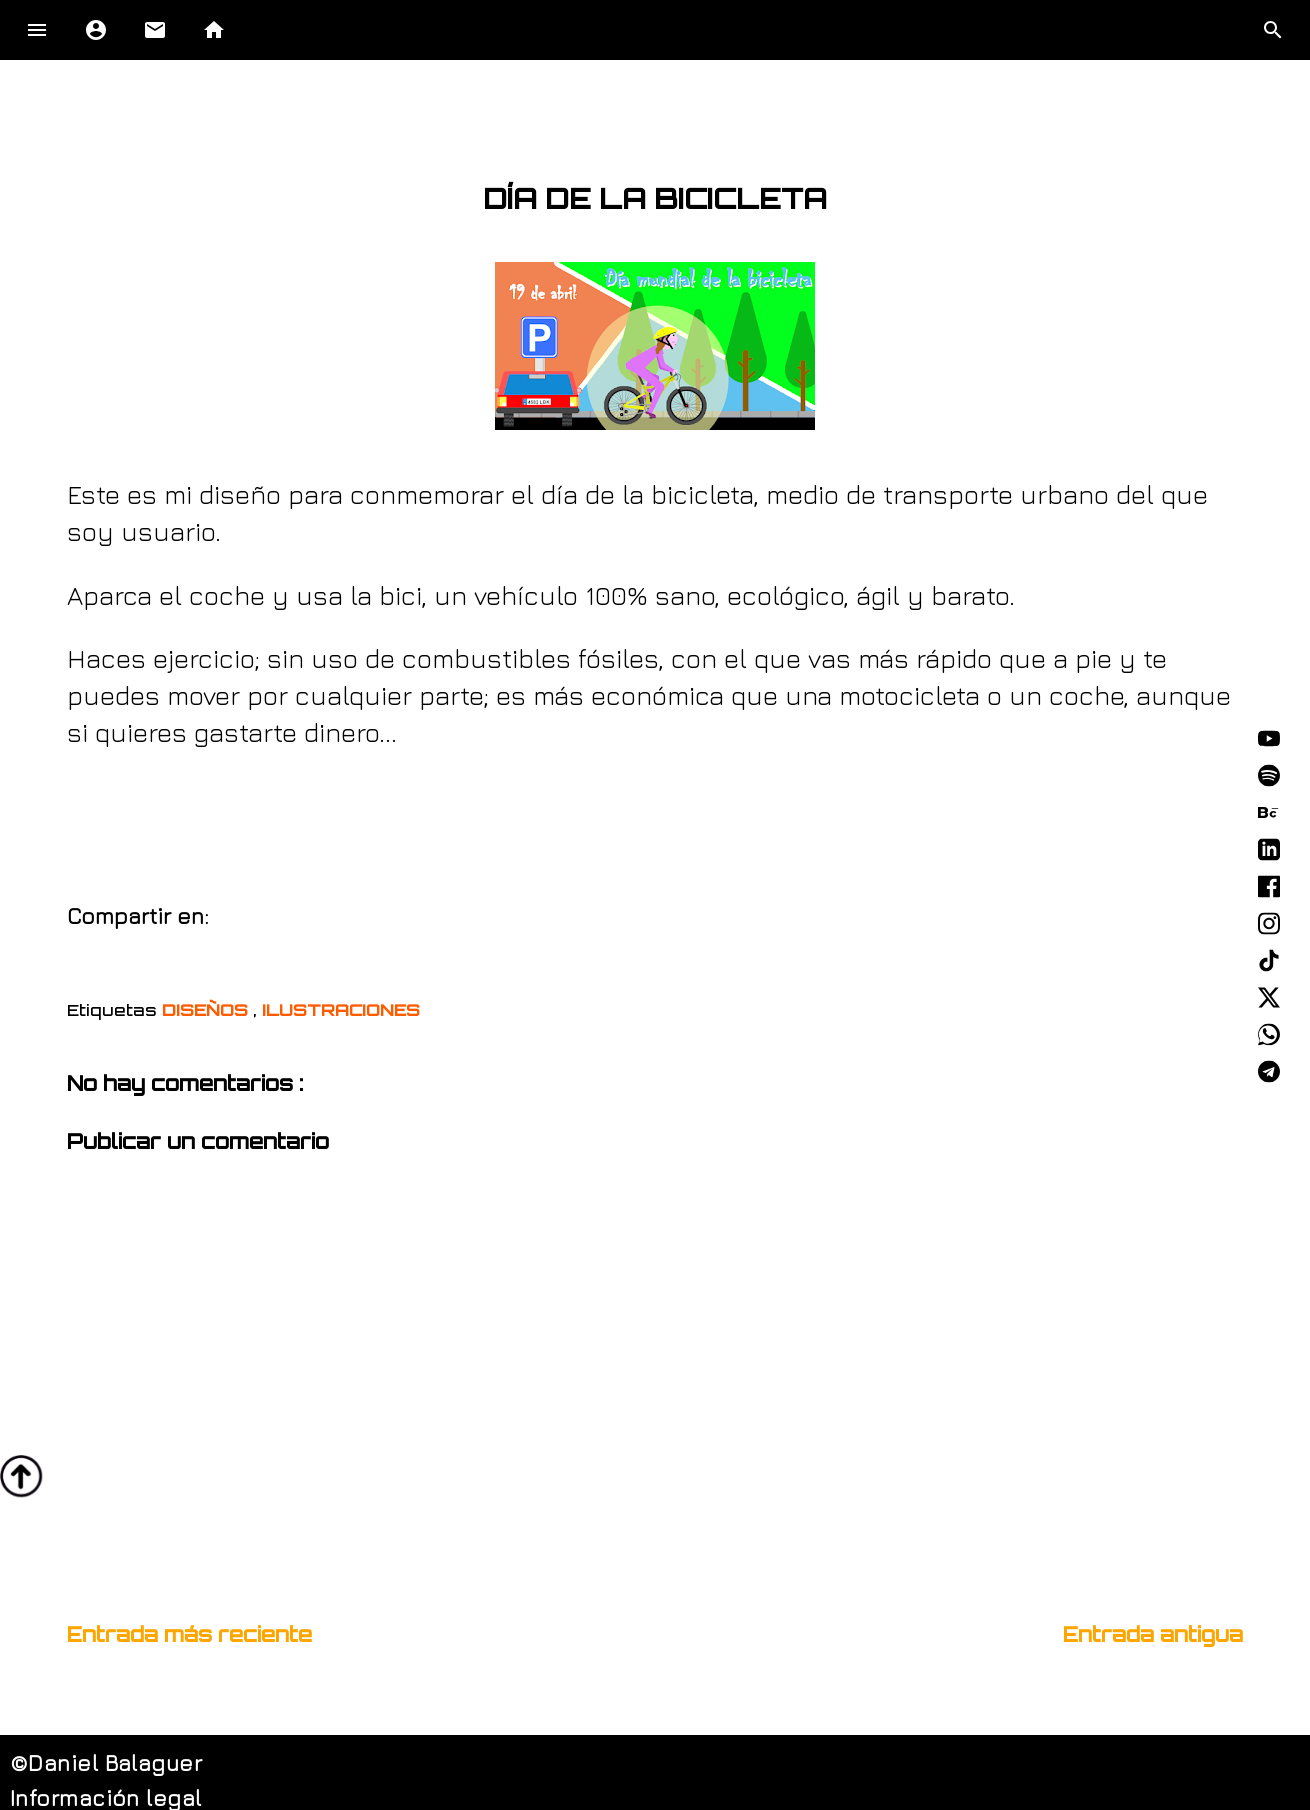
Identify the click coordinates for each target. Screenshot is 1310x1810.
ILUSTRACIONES (341, 1010)
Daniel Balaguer (115, 1763)
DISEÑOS (207, 1010)
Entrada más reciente (189, 1634)
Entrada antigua (1153, 1634)
